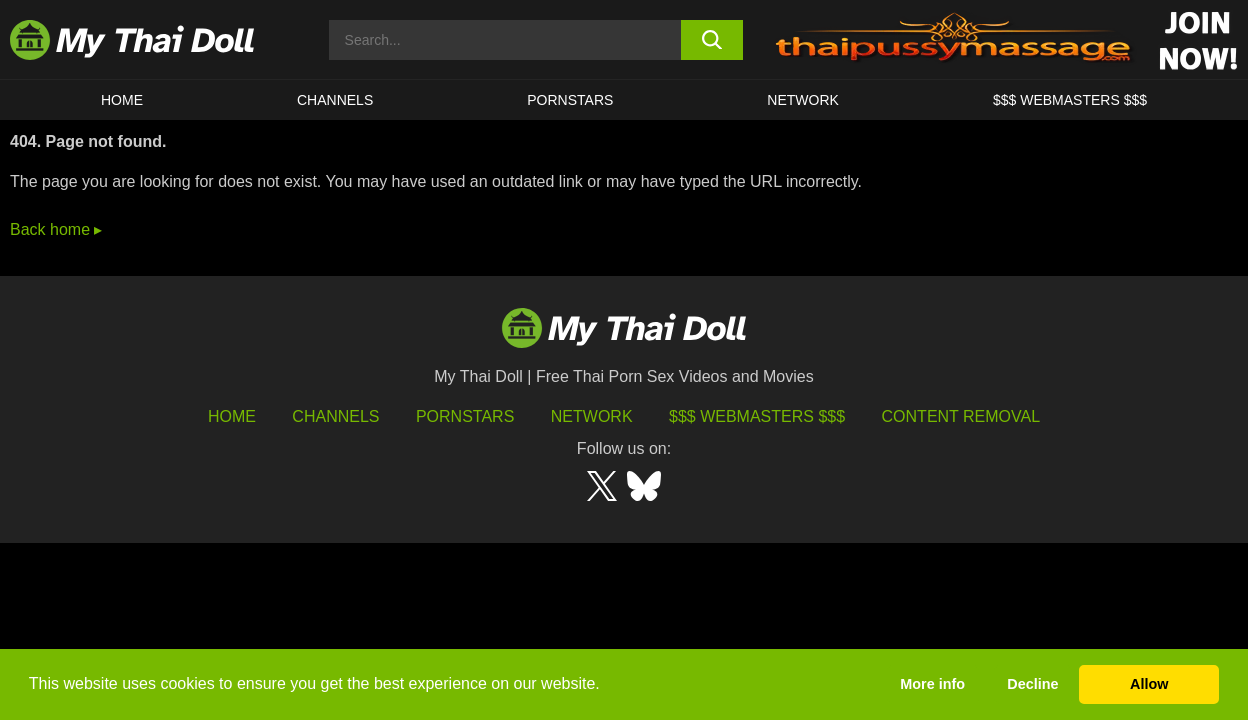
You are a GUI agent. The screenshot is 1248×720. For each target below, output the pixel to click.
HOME (122, 100)
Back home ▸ (56, 229)
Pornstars (570, 100)
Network (803, 100)
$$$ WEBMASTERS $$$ (1070, 100)
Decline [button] (1032, 684)
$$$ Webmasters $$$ (757, 416)
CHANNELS (335, 100)
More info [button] (932, 684)
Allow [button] (1149, 684)
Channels (335, 416)
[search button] (712, 40)
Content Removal (961, 416)
